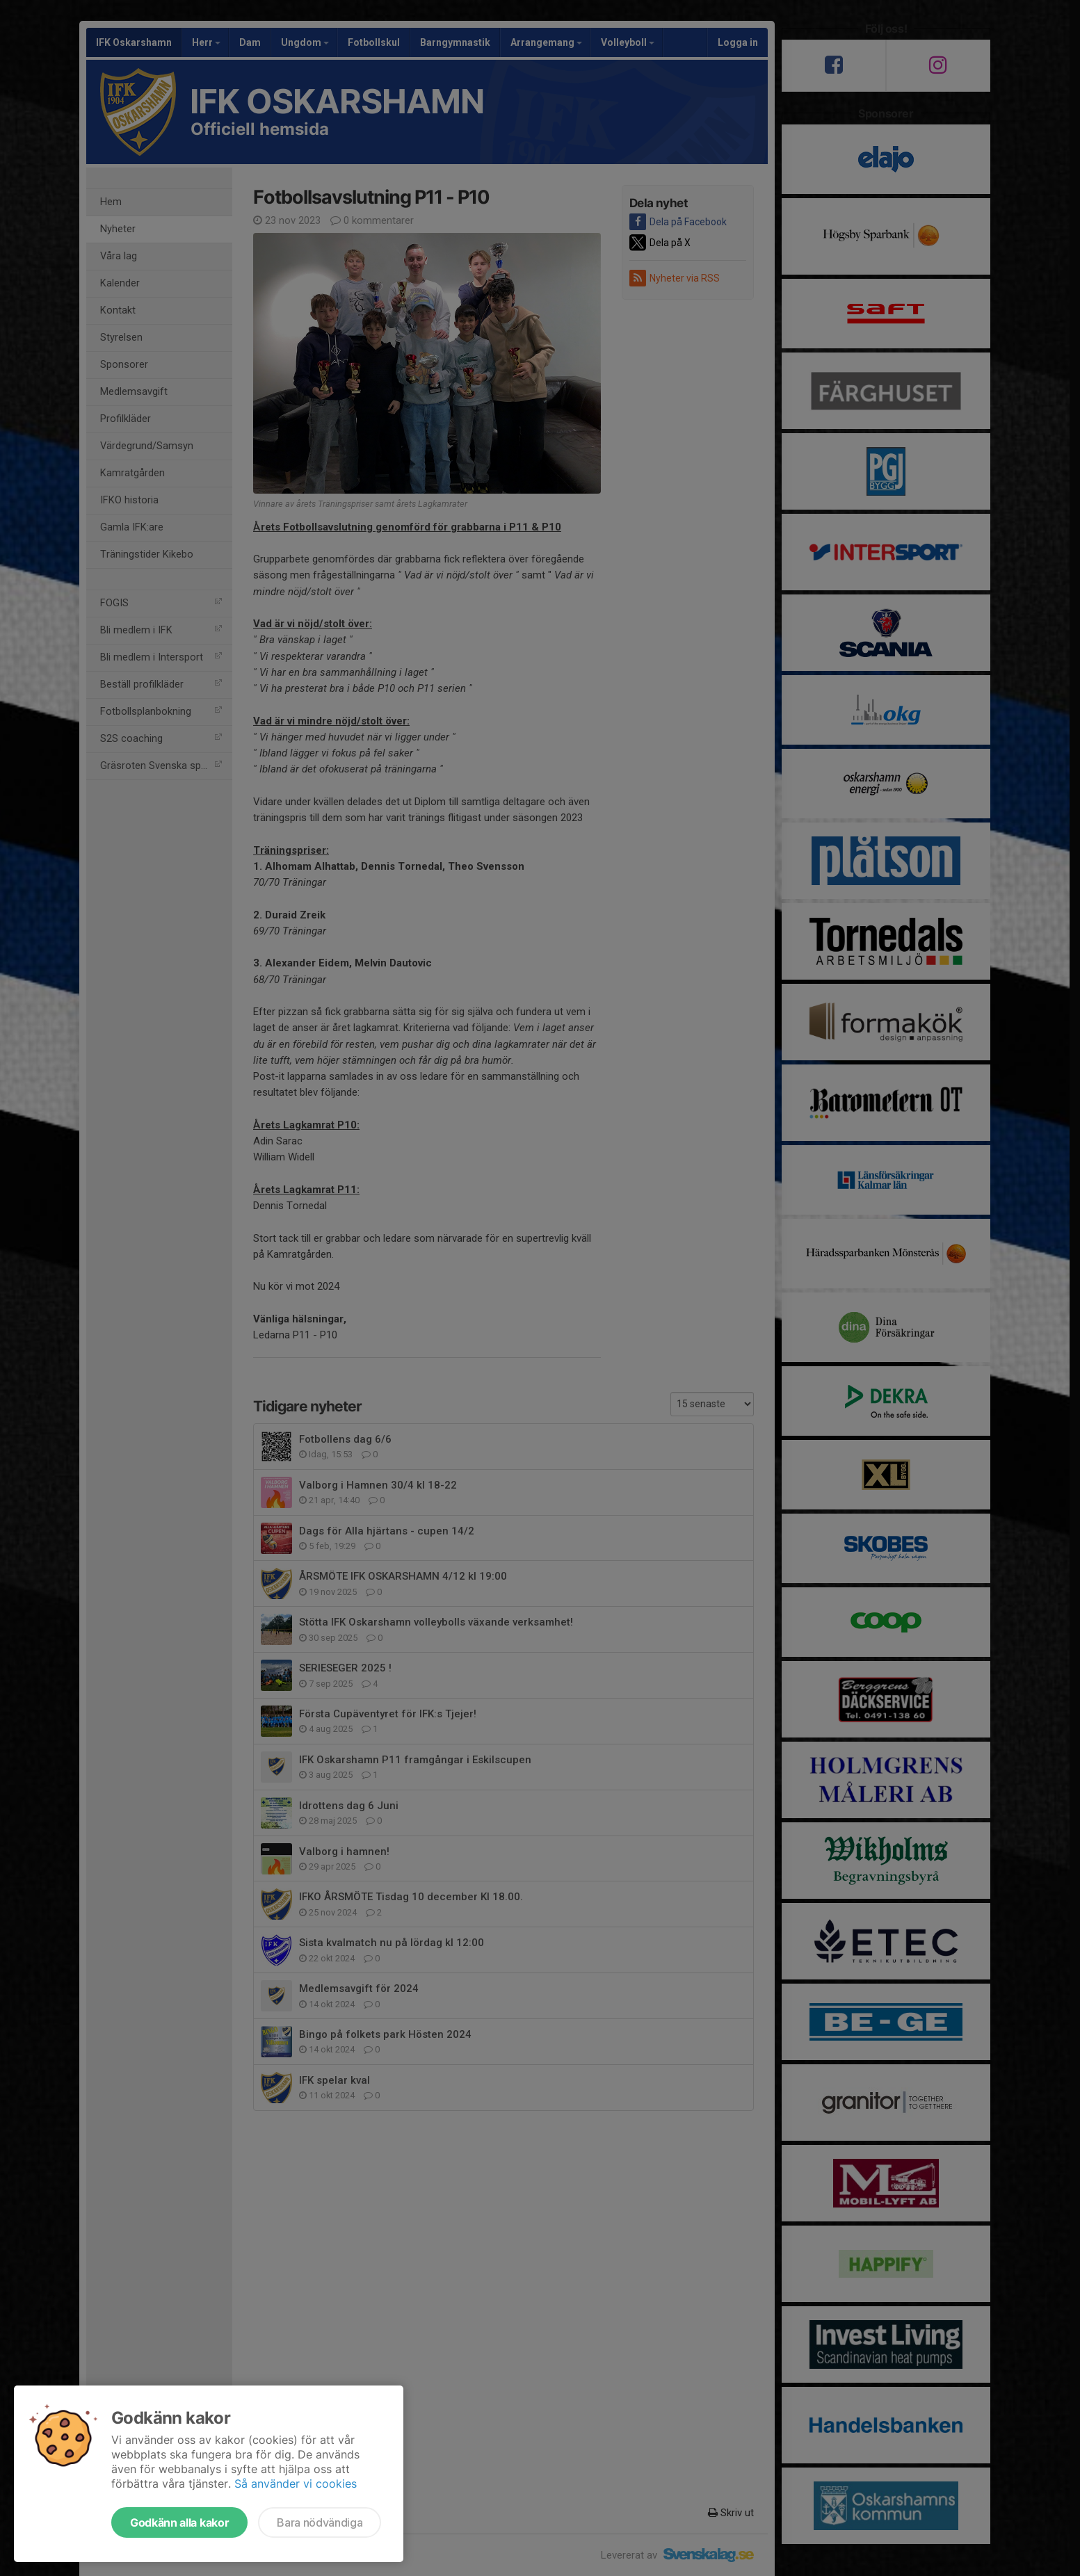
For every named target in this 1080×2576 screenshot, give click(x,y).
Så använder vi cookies (295, 2483)
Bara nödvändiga (319, 2522)
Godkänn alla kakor (179, 2522)
